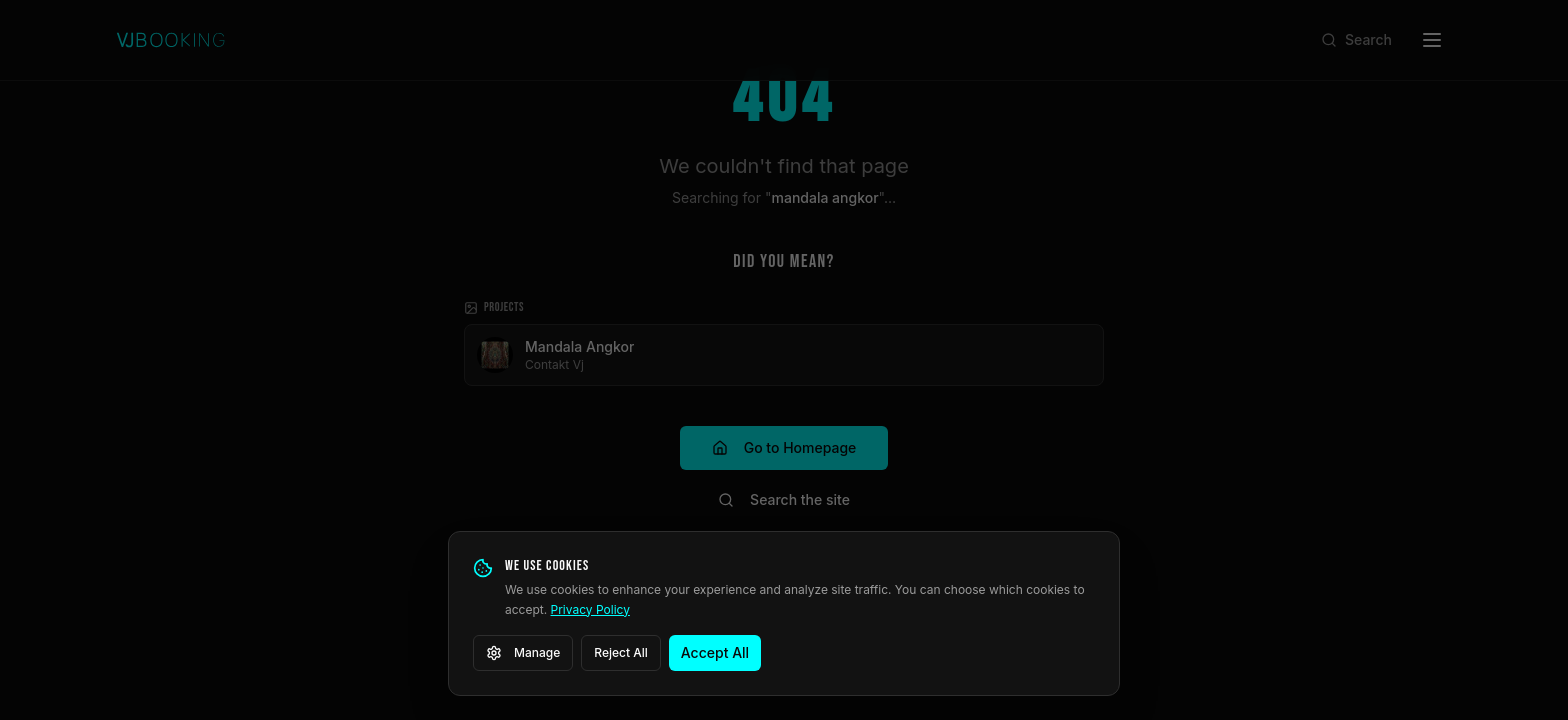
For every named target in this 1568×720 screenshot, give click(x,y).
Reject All (621, 652)
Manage (523, 653)
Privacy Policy (590, 609)
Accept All (715, 652)
